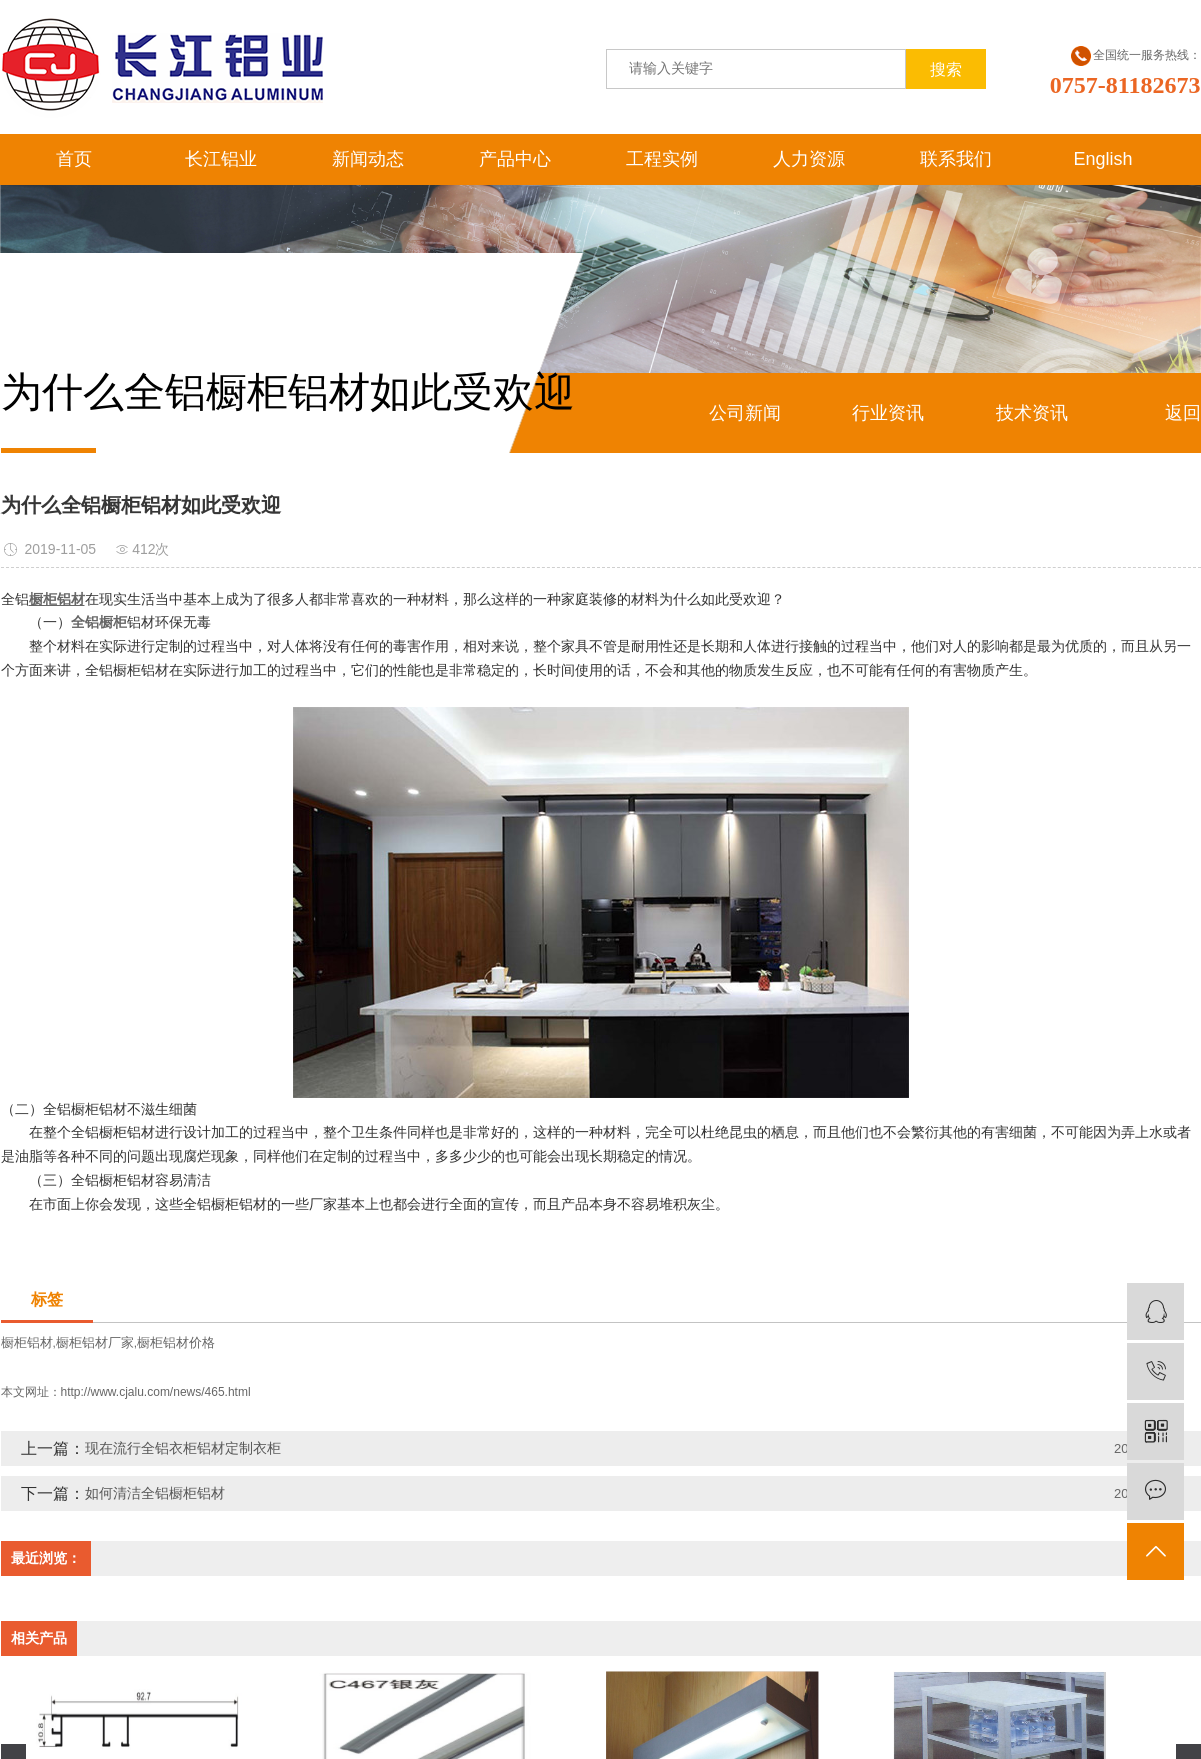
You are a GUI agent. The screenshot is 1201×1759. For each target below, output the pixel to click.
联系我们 (956, 159)
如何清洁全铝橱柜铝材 (155, 1493)
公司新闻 (745, 413)
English (1102, 159)
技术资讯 (1032, 413)
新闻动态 (368, 159)
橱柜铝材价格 (176, 1342)
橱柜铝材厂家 (95, 1342)
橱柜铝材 (27, 1342)
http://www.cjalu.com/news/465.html (156, 1392)
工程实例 (662, 159)
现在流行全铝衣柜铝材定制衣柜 (183, 1448)
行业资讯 (888, 413)
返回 (1183, 413)
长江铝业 (221, 159)
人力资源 (809, 159)
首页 (74, 159)
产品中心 (515, 159)
